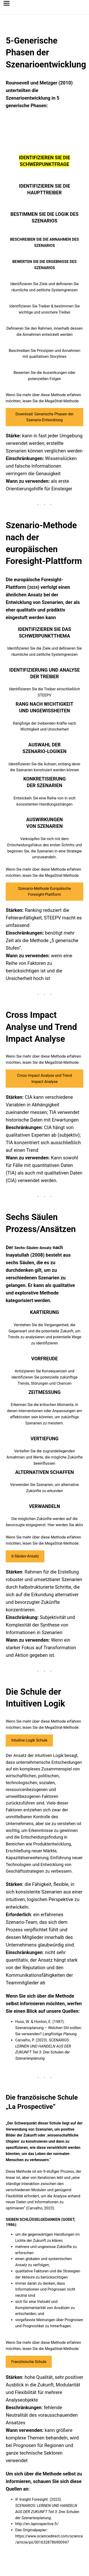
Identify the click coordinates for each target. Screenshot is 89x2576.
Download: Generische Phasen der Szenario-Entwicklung (44, 417)
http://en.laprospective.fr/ (37, 2524)
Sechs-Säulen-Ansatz (33, 1248)
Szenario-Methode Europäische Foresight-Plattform (44, 891)
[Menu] (6, 3)
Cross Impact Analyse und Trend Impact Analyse (44, 1078)
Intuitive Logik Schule (29, 1740)
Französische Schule (28, 2361)
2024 (33, 587)
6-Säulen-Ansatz (25, 1556)
